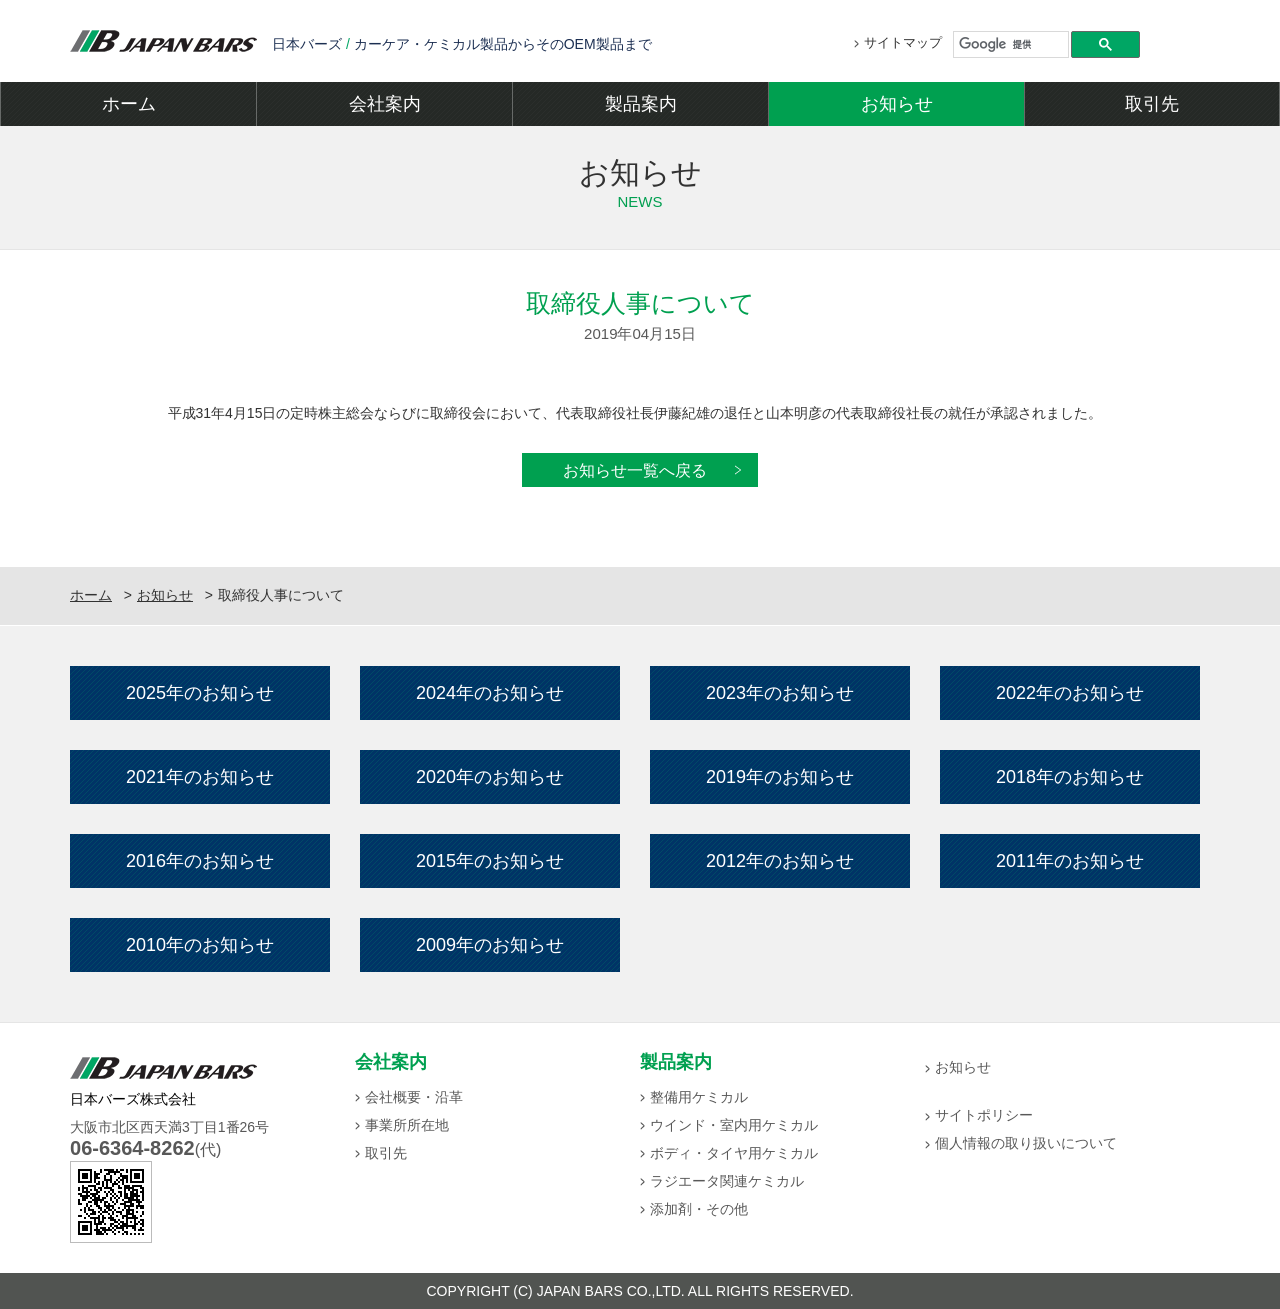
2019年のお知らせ (780, 777)
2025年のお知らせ (200, 693)
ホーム (129, 104)
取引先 (1152, 104)
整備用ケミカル (699, 1097)
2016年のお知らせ (200, 861)
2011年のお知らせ (1070, 861)
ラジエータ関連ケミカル (727, 1181)
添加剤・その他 (699, 1209)
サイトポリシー (984, 1115)
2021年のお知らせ (200, 777)
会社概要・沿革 (414, 1097)
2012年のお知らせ (780, 861)
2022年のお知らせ (1070, 693)
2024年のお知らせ (490, 693)
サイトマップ (903, 42)
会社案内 (385, 104)
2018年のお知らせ (1070, 777)
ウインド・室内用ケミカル (734, 1125)
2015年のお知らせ (490, 861)
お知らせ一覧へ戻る (635, 470)
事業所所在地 (407, 1125)
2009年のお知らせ (490, 945)
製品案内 (641, 104)
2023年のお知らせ (780, 693)
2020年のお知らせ (490, 777)
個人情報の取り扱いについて (1026, 1143)
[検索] (1011, 44)
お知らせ (897, 104)
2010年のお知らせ (200, 945)
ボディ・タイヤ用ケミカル (734, 1153)
